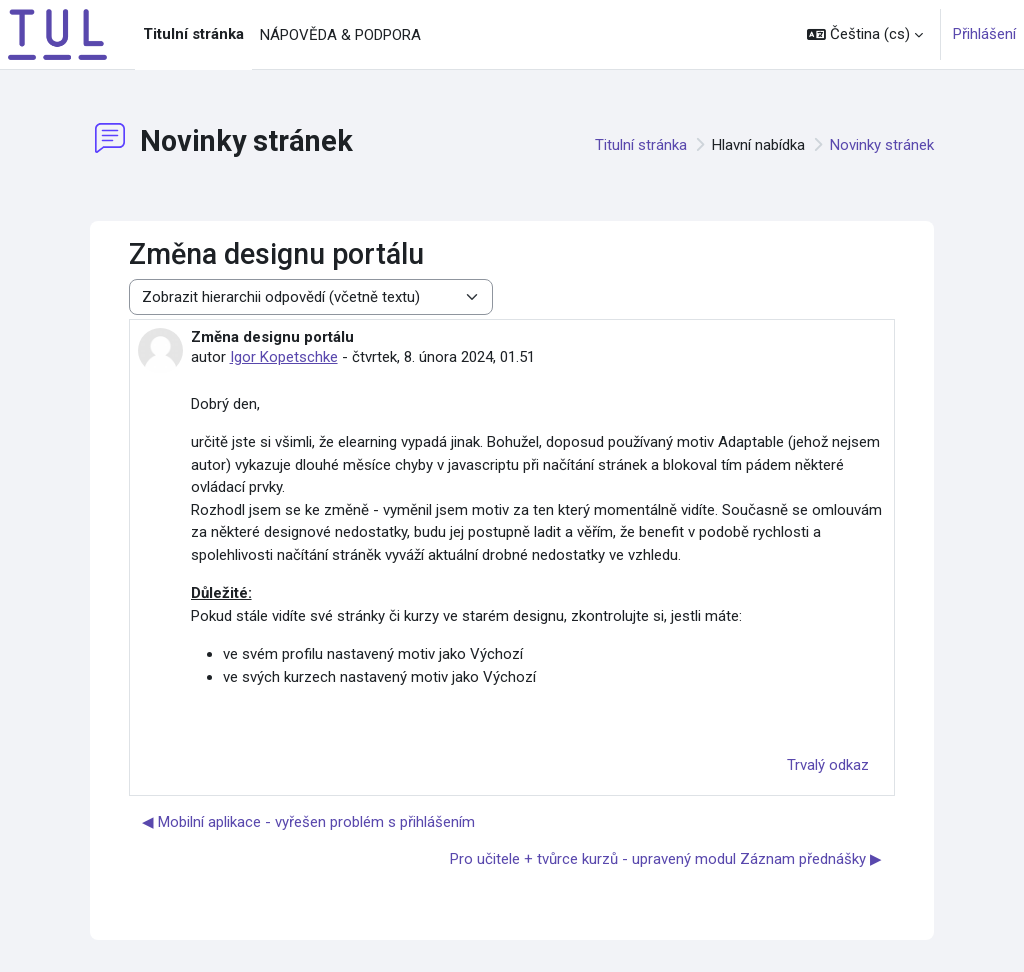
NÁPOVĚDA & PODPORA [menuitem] (340, 35)
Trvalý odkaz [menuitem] (828, 765)
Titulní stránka (641, 145)
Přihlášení (984, 34)
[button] (865, 34)
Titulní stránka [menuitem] (193, 34)
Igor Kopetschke (284, 357)
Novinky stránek (882, 145)
